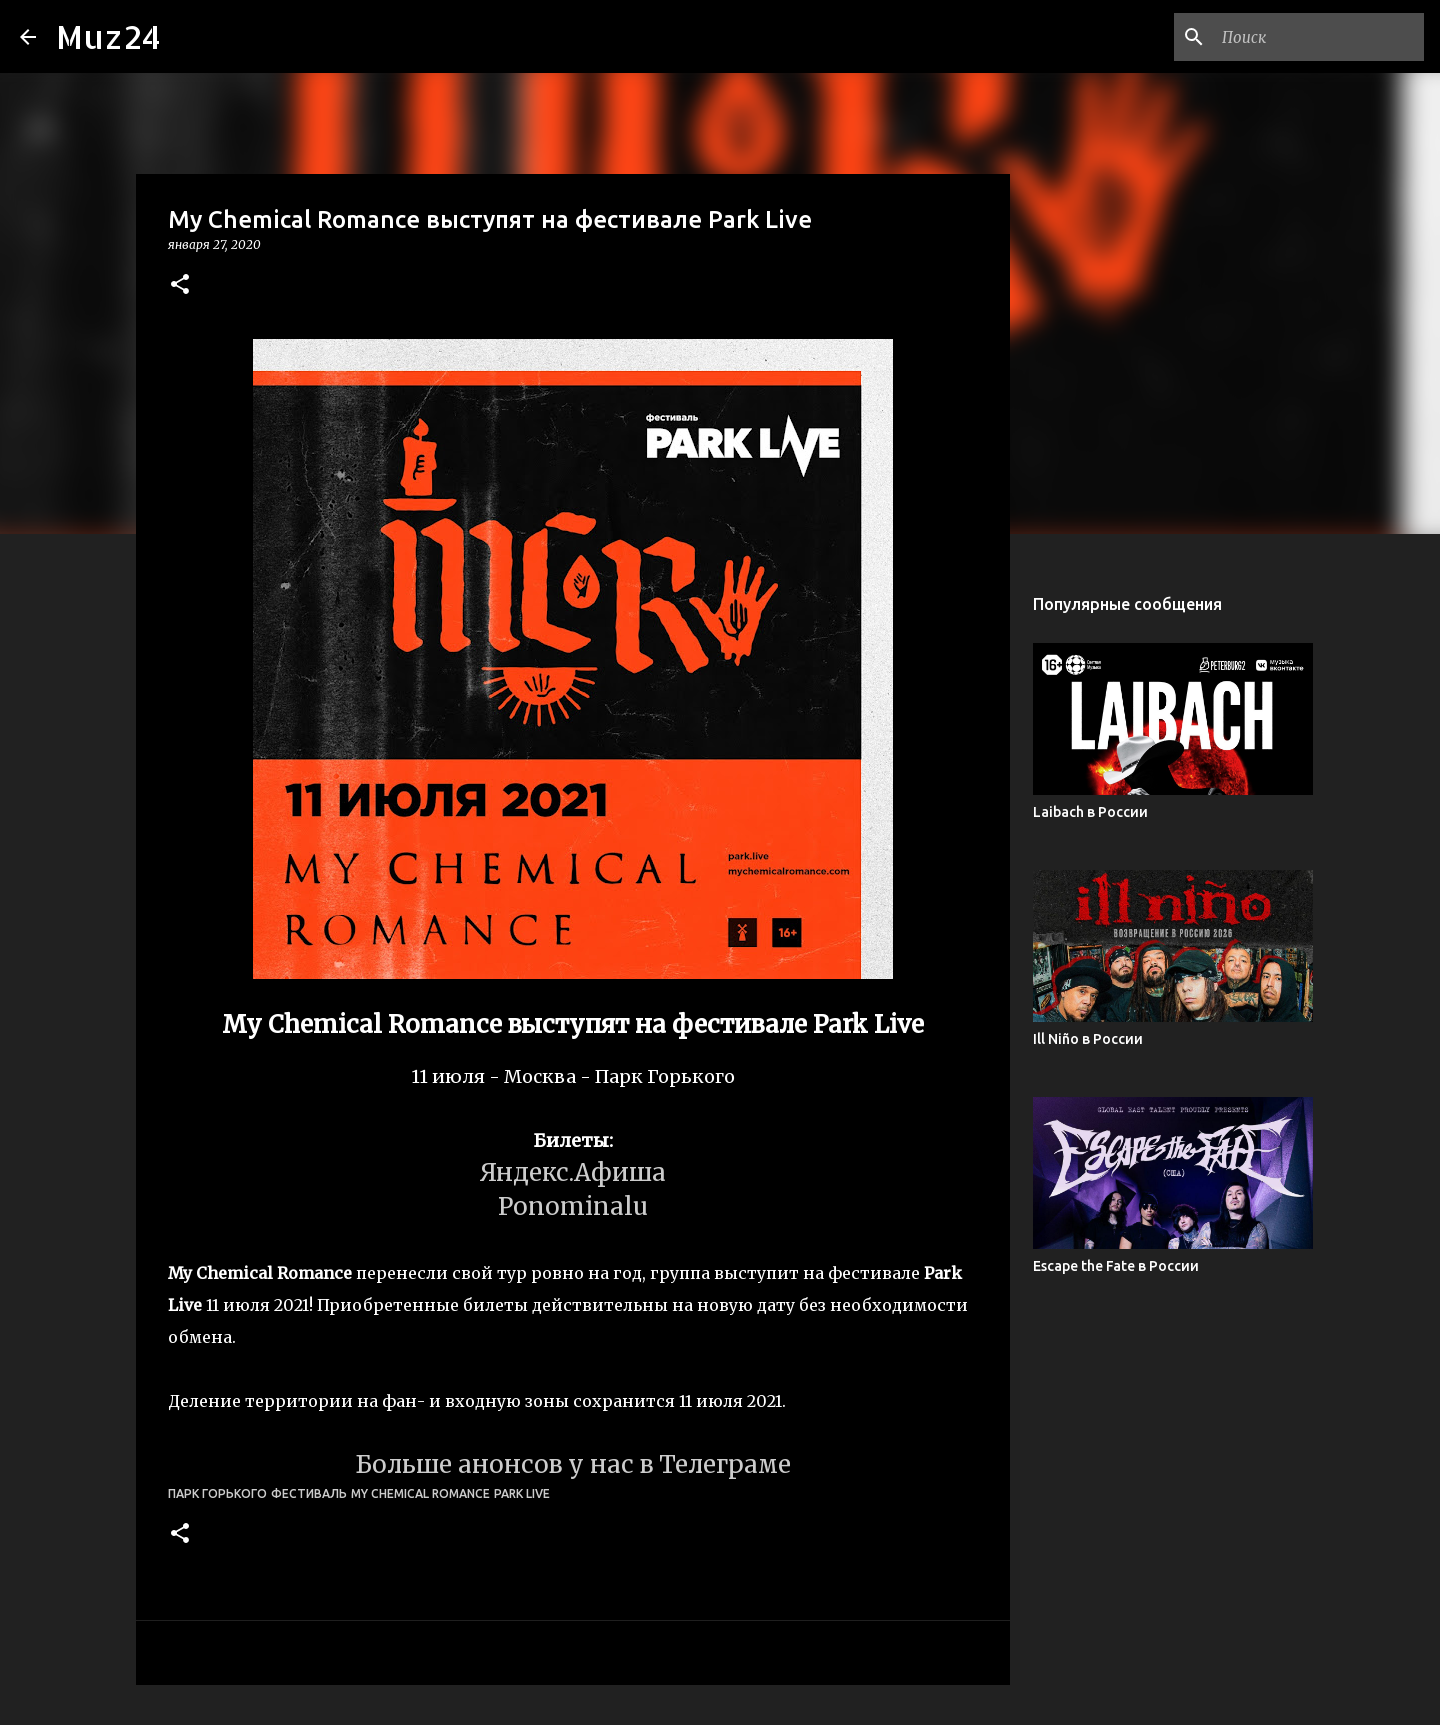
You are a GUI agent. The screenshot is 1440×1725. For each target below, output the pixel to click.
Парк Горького (217, 1493)
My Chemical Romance (420, 1493)
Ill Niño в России (1088, 1039)
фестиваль (309, 1493)
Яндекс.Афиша (573, 1172)
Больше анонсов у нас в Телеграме (573, 1464)
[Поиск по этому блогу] (1319, 37)
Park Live (522, 1493)
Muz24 (108, 36)
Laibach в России (1090, 812)
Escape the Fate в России (1116, 1266)
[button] (180, 285)
